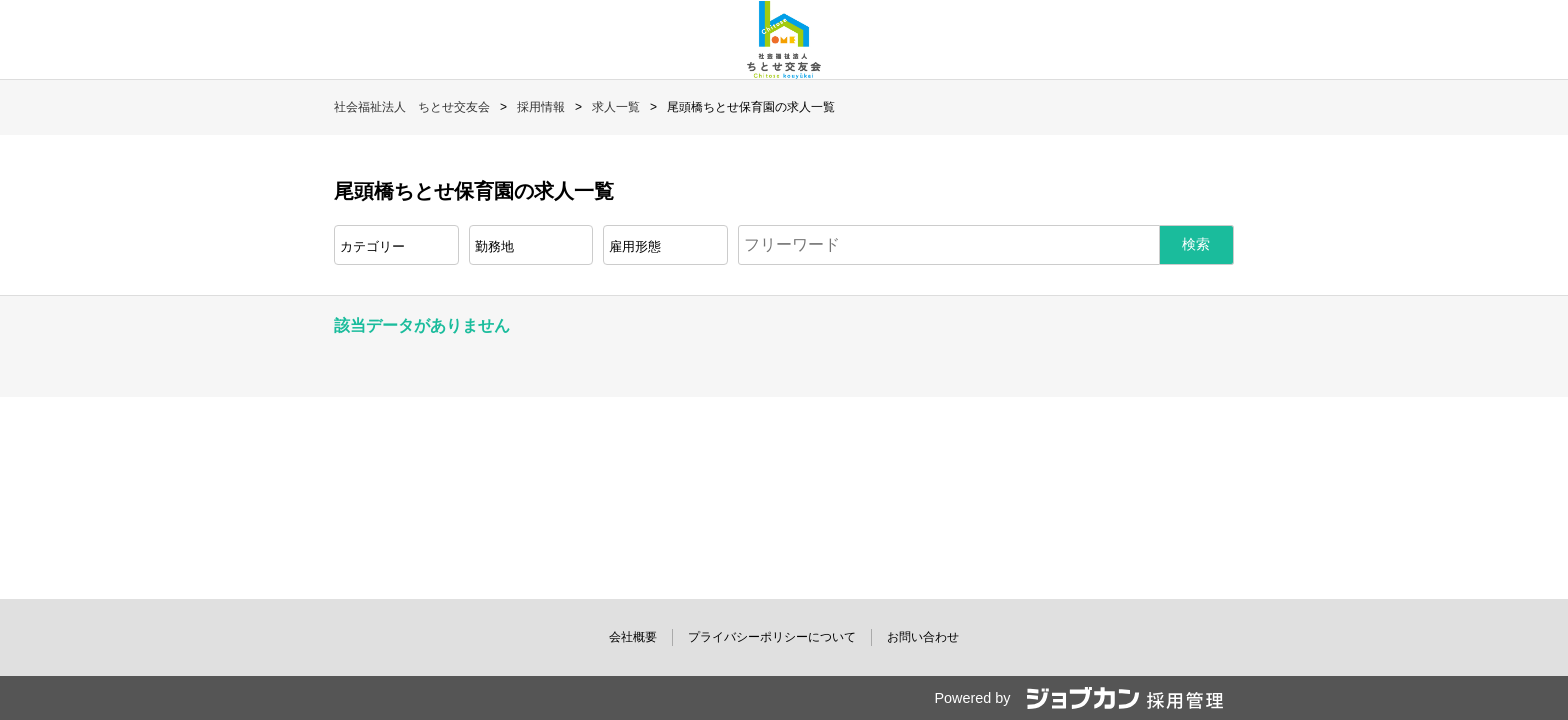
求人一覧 (616, 107)
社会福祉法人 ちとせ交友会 (412, 107)
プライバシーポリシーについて (772, 637)
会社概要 (633, 637)
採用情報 (541, 107)
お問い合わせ (923, 637)
